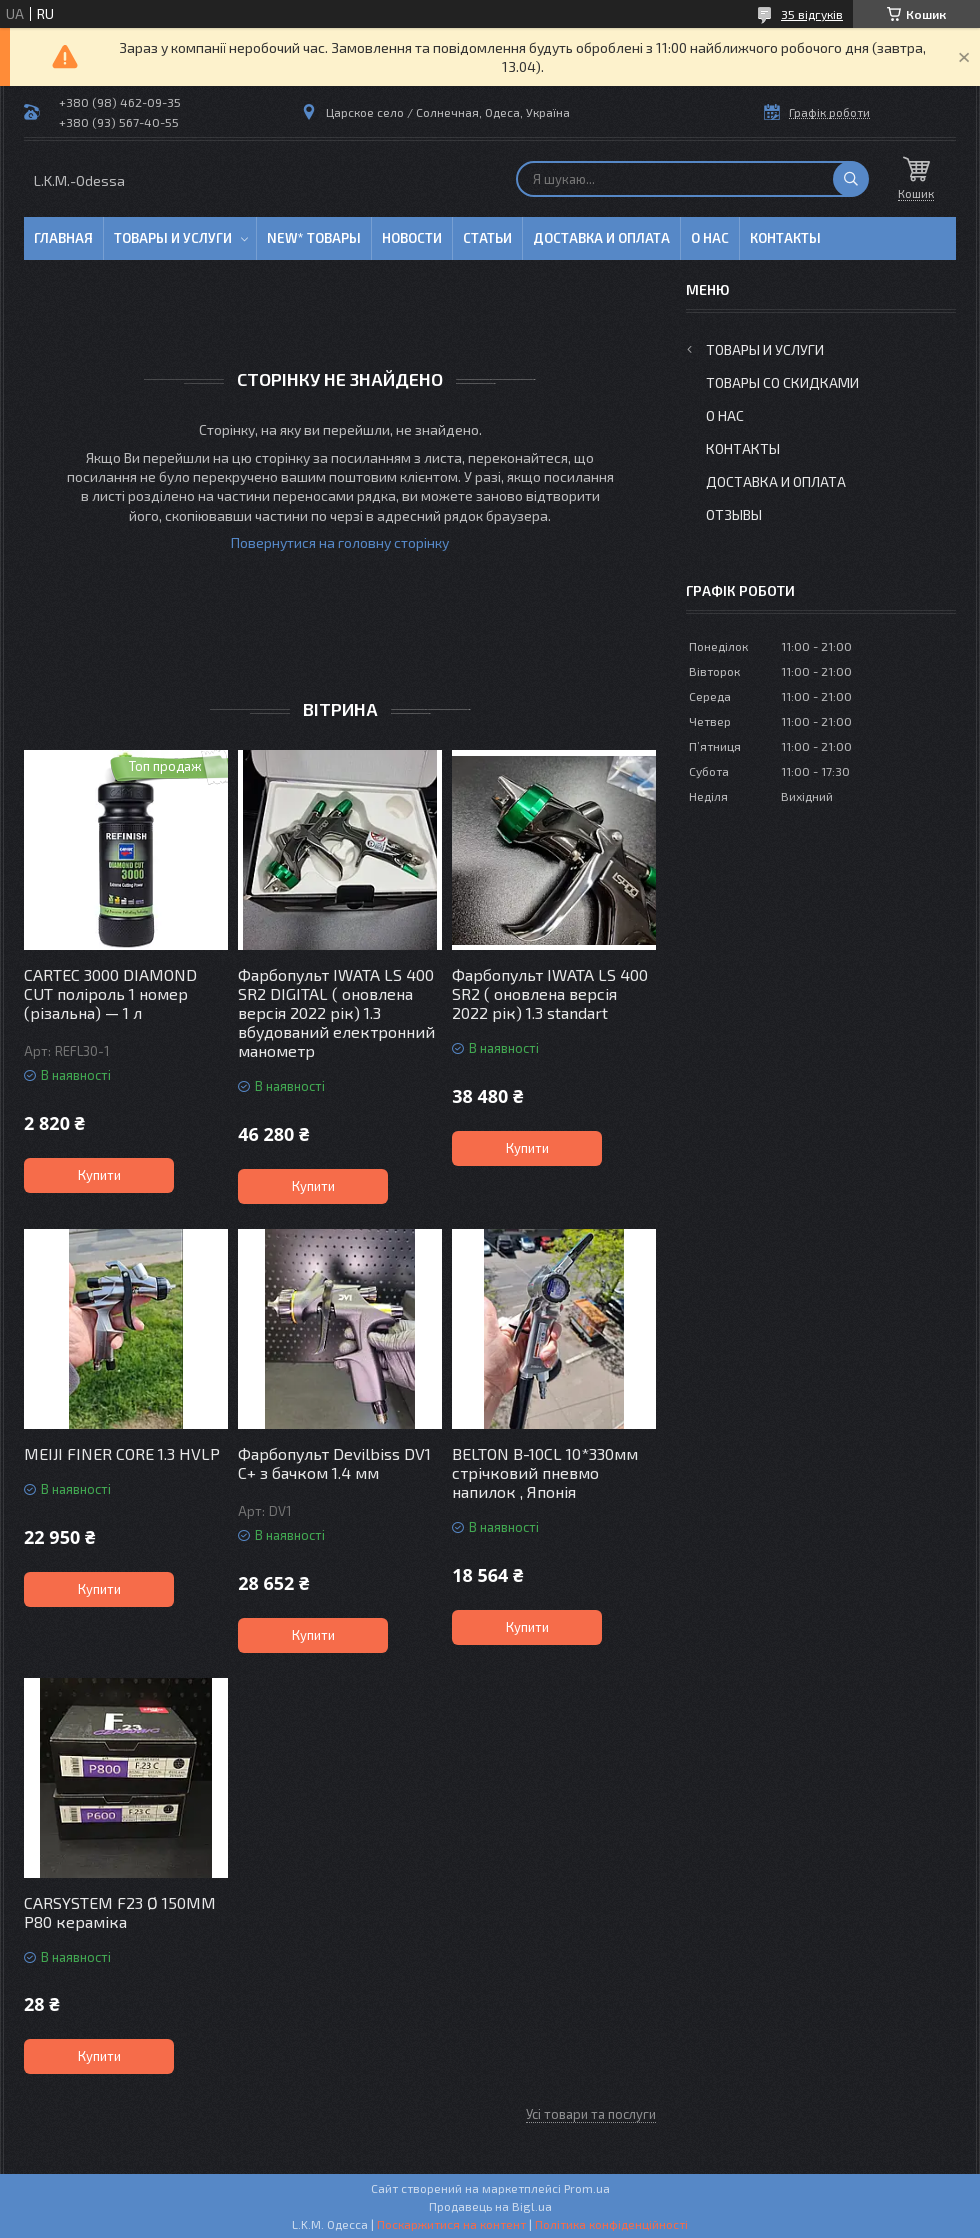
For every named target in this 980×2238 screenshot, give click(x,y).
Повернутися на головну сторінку (340, 542)
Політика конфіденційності (611, 2224)
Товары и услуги (173, 238)
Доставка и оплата (601, 238)
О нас (710, 238)
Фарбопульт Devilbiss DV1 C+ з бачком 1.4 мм (334, 1463)
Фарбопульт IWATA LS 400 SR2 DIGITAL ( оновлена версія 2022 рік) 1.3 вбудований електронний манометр (336, 1012)
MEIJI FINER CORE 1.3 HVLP (122, 1453)
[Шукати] (851, 179)
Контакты (785, 238)
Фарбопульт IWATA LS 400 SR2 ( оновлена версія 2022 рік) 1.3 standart (550, 993)
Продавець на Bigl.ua (490, 2206)
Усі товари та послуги (591, 2114)
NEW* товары (314, 238)
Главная (63, 238)
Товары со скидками (782, 382)
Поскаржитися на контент (451, 2224)
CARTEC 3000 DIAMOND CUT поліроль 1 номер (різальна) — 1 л (110, 993)
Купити (99, 1175)
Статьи (487, 238)
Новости (412, 238)
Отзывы (734, 514)
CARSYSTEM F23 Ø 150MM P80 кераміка (120, 1912)
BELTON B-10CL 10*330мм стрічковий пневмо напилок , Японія (545, 1472)
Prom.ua (587, 2188)
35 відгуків (812, 14)
